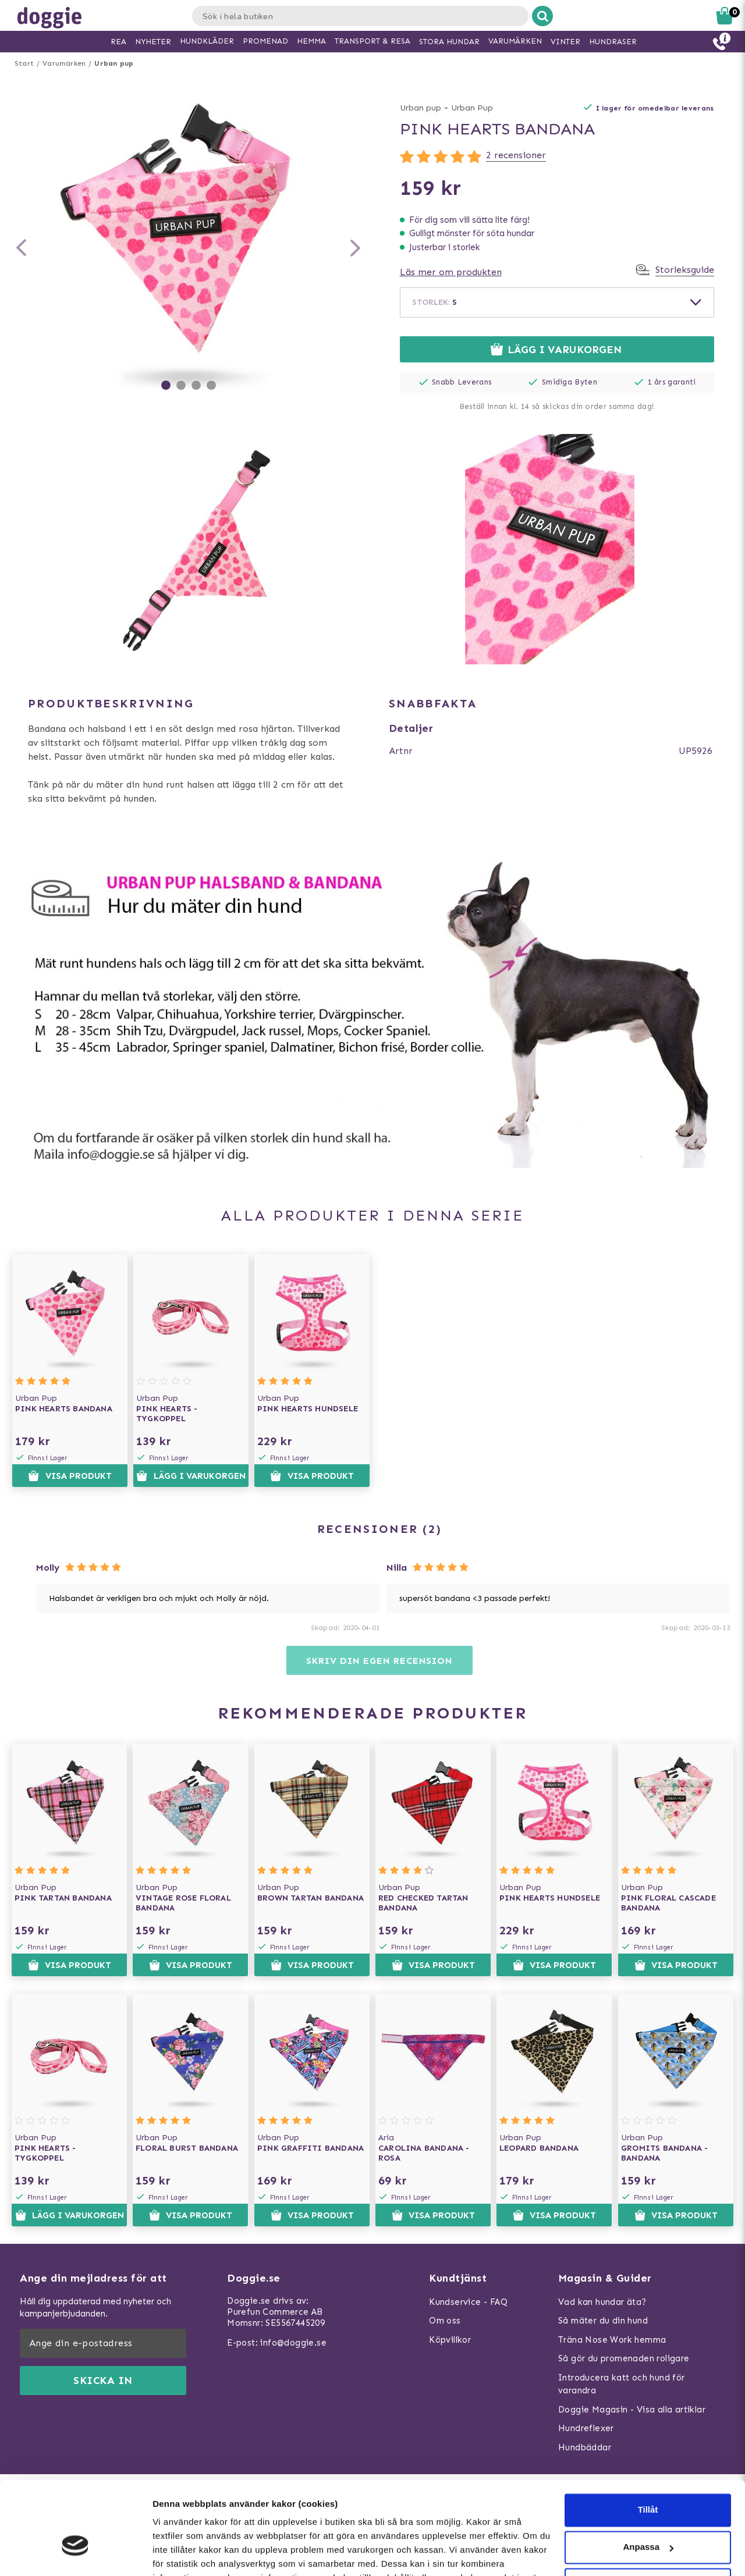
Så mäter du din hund (603, 2320)
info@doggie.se (293, 2342)
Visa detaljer (178, 2553)
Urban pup (113, 63)
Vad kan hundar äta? (602, 2302)
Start (24, 63)
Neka (647, 2513)
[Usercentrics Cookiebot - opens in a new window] (75, 2553)
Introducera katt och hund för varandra (621, 2384)
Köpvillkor (450, 2340)
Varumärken (64, 63)
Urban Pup (472, 108)
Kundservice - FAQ (468, 2302)
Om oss (444, 2320)
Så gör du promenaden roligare (624, 2358)
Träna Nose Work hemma (612, 2340)
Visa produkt (69, 1476)
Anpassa (648, 2476)
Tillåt (648, 2439)
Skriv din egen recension (379, 1660)
